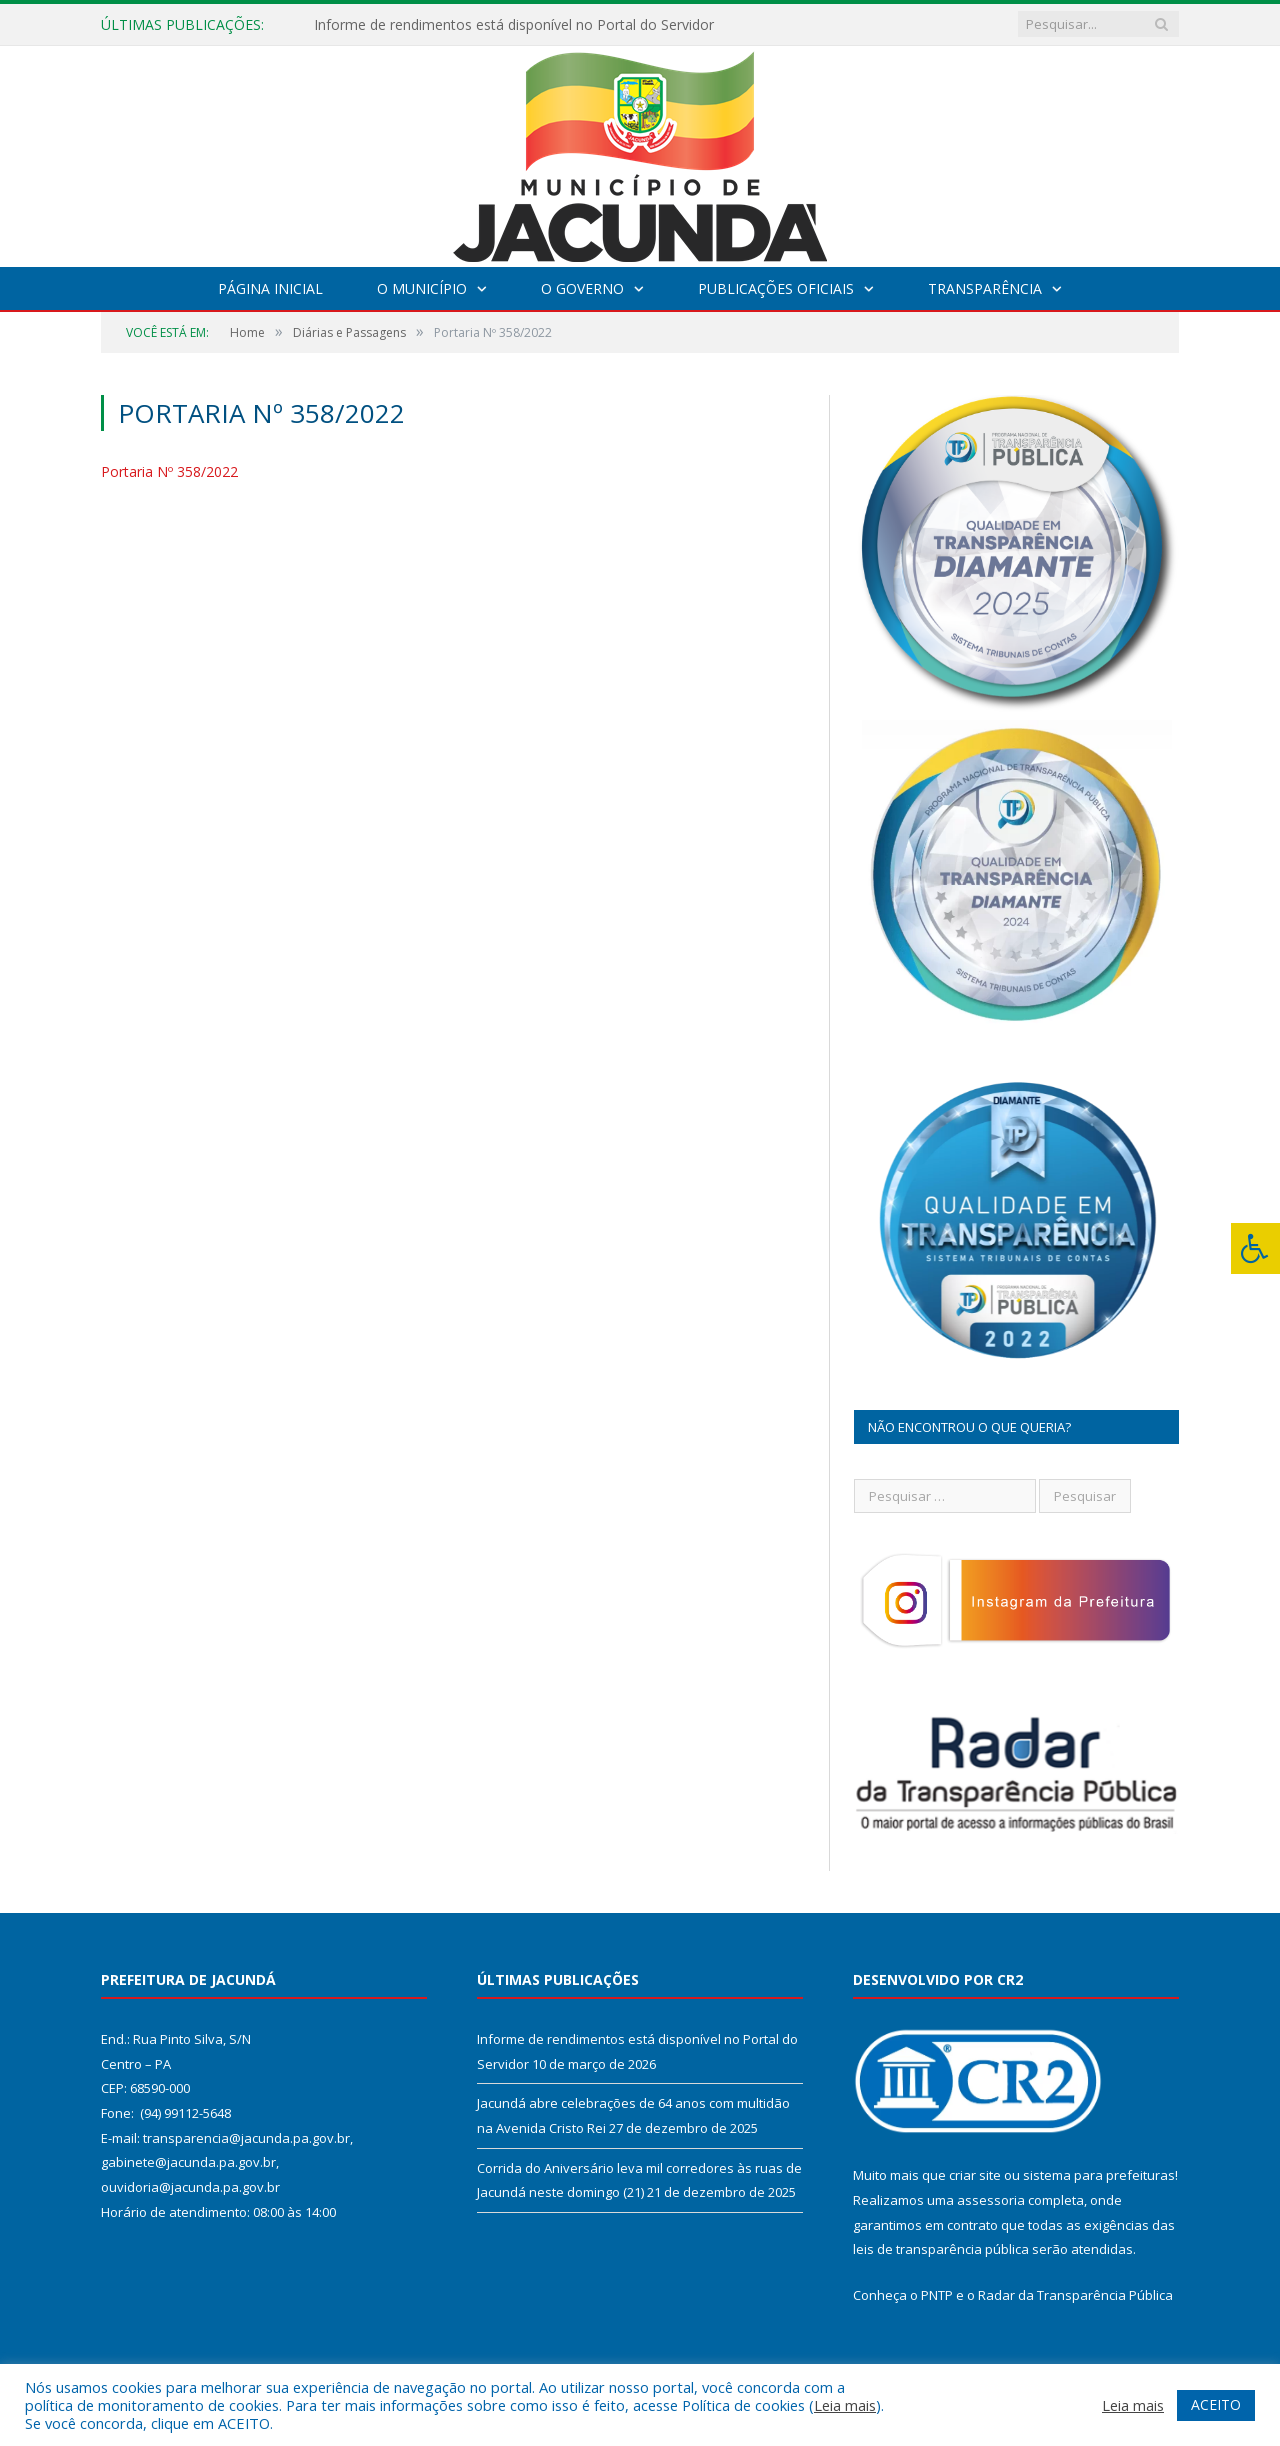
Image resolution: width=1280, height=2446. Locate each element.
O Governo (582, 288)
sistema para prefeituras (1099, 2175)
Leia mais (845, 2405)
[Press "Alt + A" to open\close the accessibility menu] (1255, 1248)
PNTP (937, 2295)
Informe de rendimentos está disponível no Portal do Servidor (514, 25)
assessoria (991, 2200)
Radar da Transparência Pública (1075, 2295)
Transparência (985, 288)
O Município (422, 288)
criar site (975, 2175)
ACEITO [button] (1216, 2404)
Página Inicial (270, 288)
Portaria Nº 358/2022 (169, 471)
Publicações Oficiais (776, 288)
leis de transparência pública (941, 2249)
